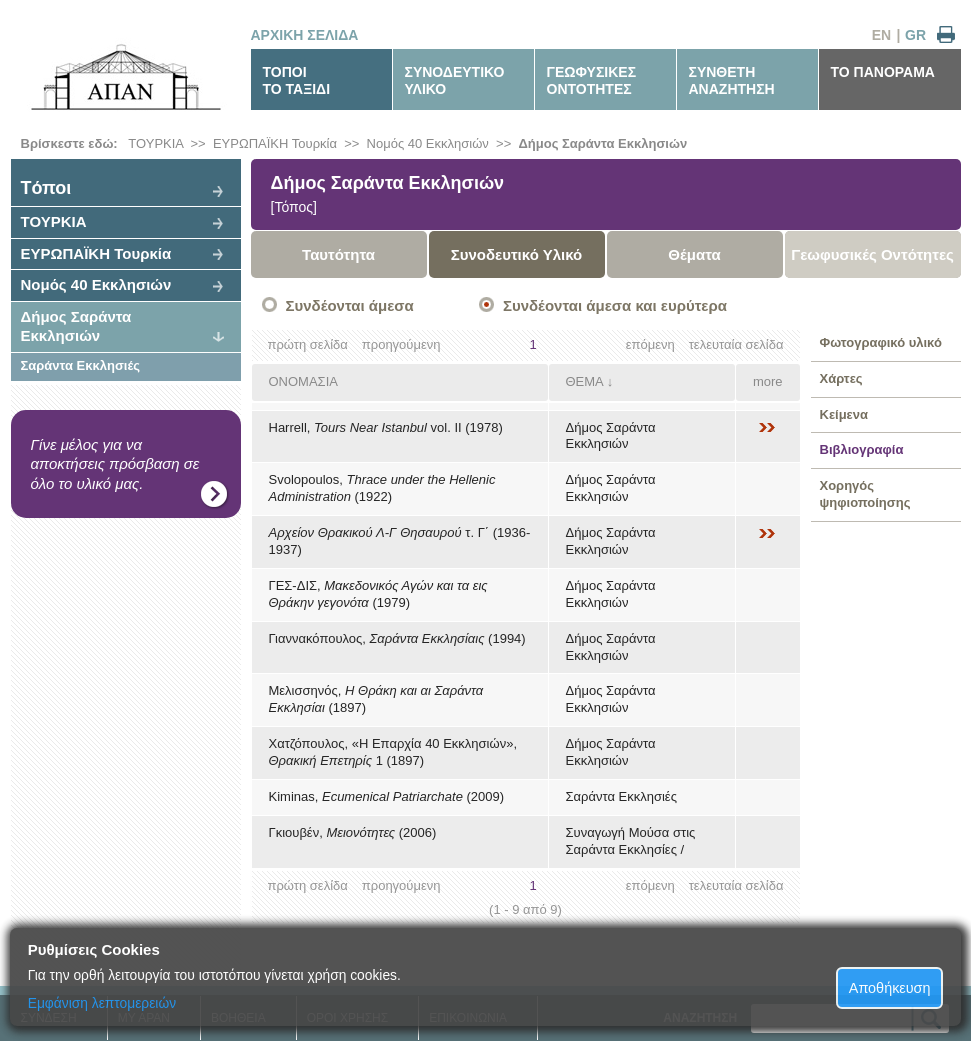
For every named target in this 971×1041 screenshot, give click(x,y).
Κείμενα (844, 414)
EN (881, 35)
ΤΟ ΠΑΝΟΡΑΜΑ (883, 72)
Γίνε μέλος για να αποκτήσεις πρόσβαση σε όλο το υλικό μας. (115, 464)
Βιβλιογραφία (862, 449)
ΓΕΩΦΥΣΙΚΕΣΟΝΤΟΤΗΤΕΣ (592, 80)
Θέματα (694, 254)
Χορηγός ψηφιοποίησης (865, 494)
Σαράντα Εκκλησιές (81, 365)
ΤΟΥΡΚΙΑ (155, 143)
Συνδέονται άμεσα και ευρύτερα (615, 305)
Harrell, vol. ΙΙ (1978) (386, 427)
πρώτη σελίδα (308, 344)
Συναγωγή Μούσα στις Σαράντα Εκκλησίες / (631, 841)
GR (915, 35)
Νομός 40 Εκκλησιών (428, 143)
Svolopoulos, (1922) (382, 488)
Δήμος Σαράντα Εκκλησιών (602, 143)
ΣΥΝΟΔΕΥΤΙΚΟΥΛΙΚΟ (455, 80)
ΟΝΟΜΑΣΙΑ (303, 381)
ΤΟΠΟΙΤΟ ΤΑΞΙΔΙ (297, 80)
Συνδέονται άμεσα (350, 305)
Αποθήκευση (890, 988)
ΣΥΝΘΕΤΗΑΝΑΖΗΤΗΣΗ (732, 80)
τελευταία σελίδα (736, 344)
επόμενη (650, 344)
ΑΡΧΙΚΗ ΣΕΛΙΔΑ (305, 35)
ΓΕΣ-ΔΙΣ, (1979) (378, 594)
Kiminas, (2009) (387, 796)
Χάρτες (841, 378)
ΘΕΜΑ (585, 381)
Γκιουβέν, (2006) (353, 832)
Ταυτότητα (338, 254)
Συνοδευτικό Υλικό (517, 254)
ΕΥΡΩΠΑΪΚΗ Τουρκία (275, 143)
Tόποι (46, 188)
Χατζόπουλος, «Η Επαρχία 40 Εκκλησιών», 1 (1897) (393, 752)
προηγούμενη (401, 344)
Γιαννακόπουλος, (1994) (397, 638)
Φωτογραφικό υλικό (881, 342)
